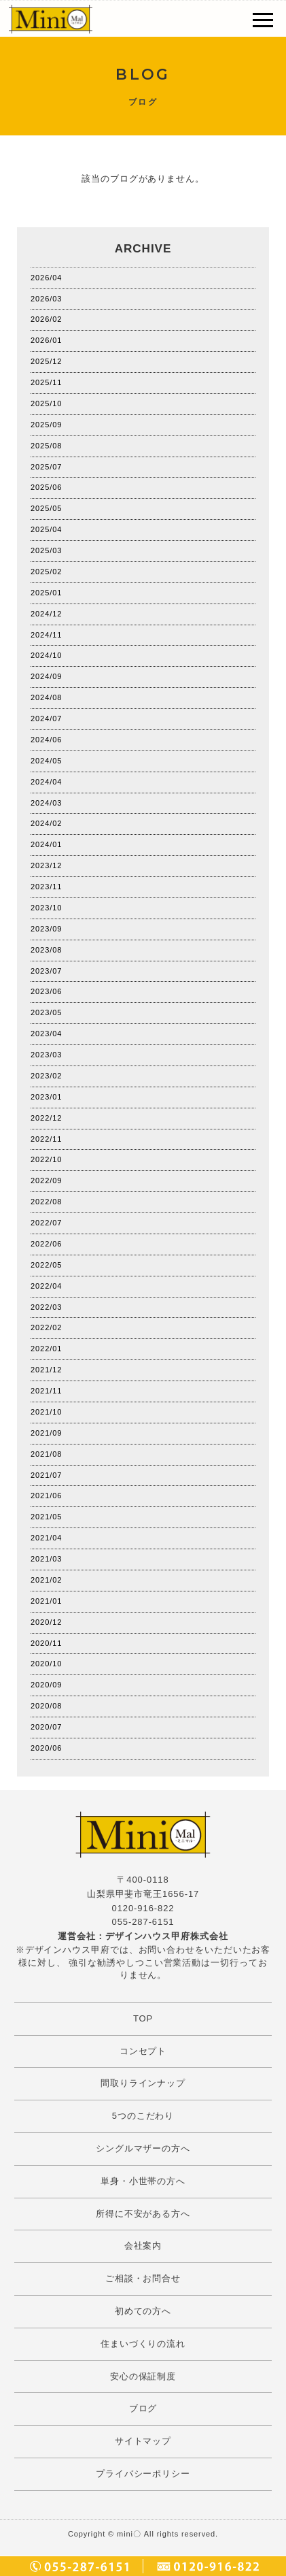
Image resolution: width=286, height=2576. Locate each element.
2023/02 (46, 1076)
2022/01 (46, 1348)
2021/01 (46, 1601)
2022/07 (46, 1223)
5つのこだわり (143, 2116)
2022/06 (46, 1244)
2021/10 (46, 1412)
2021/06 (46, 1495)
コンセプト (143, 2051)
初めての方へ (143, 2311)
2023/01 (46, 1097)
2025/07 (46, 467)
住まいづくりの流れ (143, 2344)
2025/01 (46, 593)
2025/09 (46, 424)
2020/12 (46, 1622)
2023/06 (46, 991)
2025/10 (46, 403)
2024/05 (46, 761)
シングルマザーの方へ (143, 2148)
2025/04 (46, 529)
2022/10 (46, 1159)
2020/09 (46, 1685)
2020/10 (46, 1663)
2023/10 (46, 908)
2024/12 (46, 614)
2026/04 (46, 278)
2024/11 (46, 635)
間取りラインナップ (143, 2083)
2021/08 (46, 1454)
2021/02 (46, 1580)
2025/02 (46, 571)
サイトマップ (143, 2441)
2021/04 (46, 1538)
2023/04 (46, 1033)
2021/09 (46, 1433)
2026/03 (46, 299)
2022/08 (46, 1202)
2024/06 (46, 740)
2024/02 (46, 823)
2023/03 (46, 1055)
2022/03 (46, 1307)
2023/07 (46, 971)
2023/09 (46, 929)
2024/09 (46, 676)
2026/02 (46, 319)
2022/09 (46, 1180)
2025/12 (46, 361)
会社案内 (143, 2246)
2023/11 (46, 886)
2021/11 (46, 1391)
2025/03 (46, 550)
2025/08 (46, 446)
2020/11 (46, 1643)
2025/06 (46, 487)
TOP (143, 2018)
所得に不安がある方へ (143, 2214)
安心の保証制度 (143, 2376)
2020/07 (46, 1727)
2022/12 (46, 1118)
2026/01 (46, 340)
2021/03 (46, 1559)
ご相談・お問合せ (143, 2278)
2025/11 (46, 382)
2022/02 (46, 1327)
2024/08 (46, 697)
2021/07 (46, 1475)
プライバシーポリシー (143, 2473)
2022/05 (46, 1265)
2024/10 (46, 655)
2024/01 (46, 844)
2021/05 (46, 1517)
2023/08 (46, 950)
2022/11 (46, 1139)
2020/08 (46, 1706)
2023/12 (46, 865)
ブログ (143, 2408)
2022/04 (46, 1286)
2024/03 (46, 803)
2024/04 (46, 782)
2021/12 (46, 1370)
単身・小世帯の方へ (143, 2181)
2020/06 (46, 1748)
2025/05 (46, 508)
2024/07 (46, 718)
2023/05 (46, 1012)
